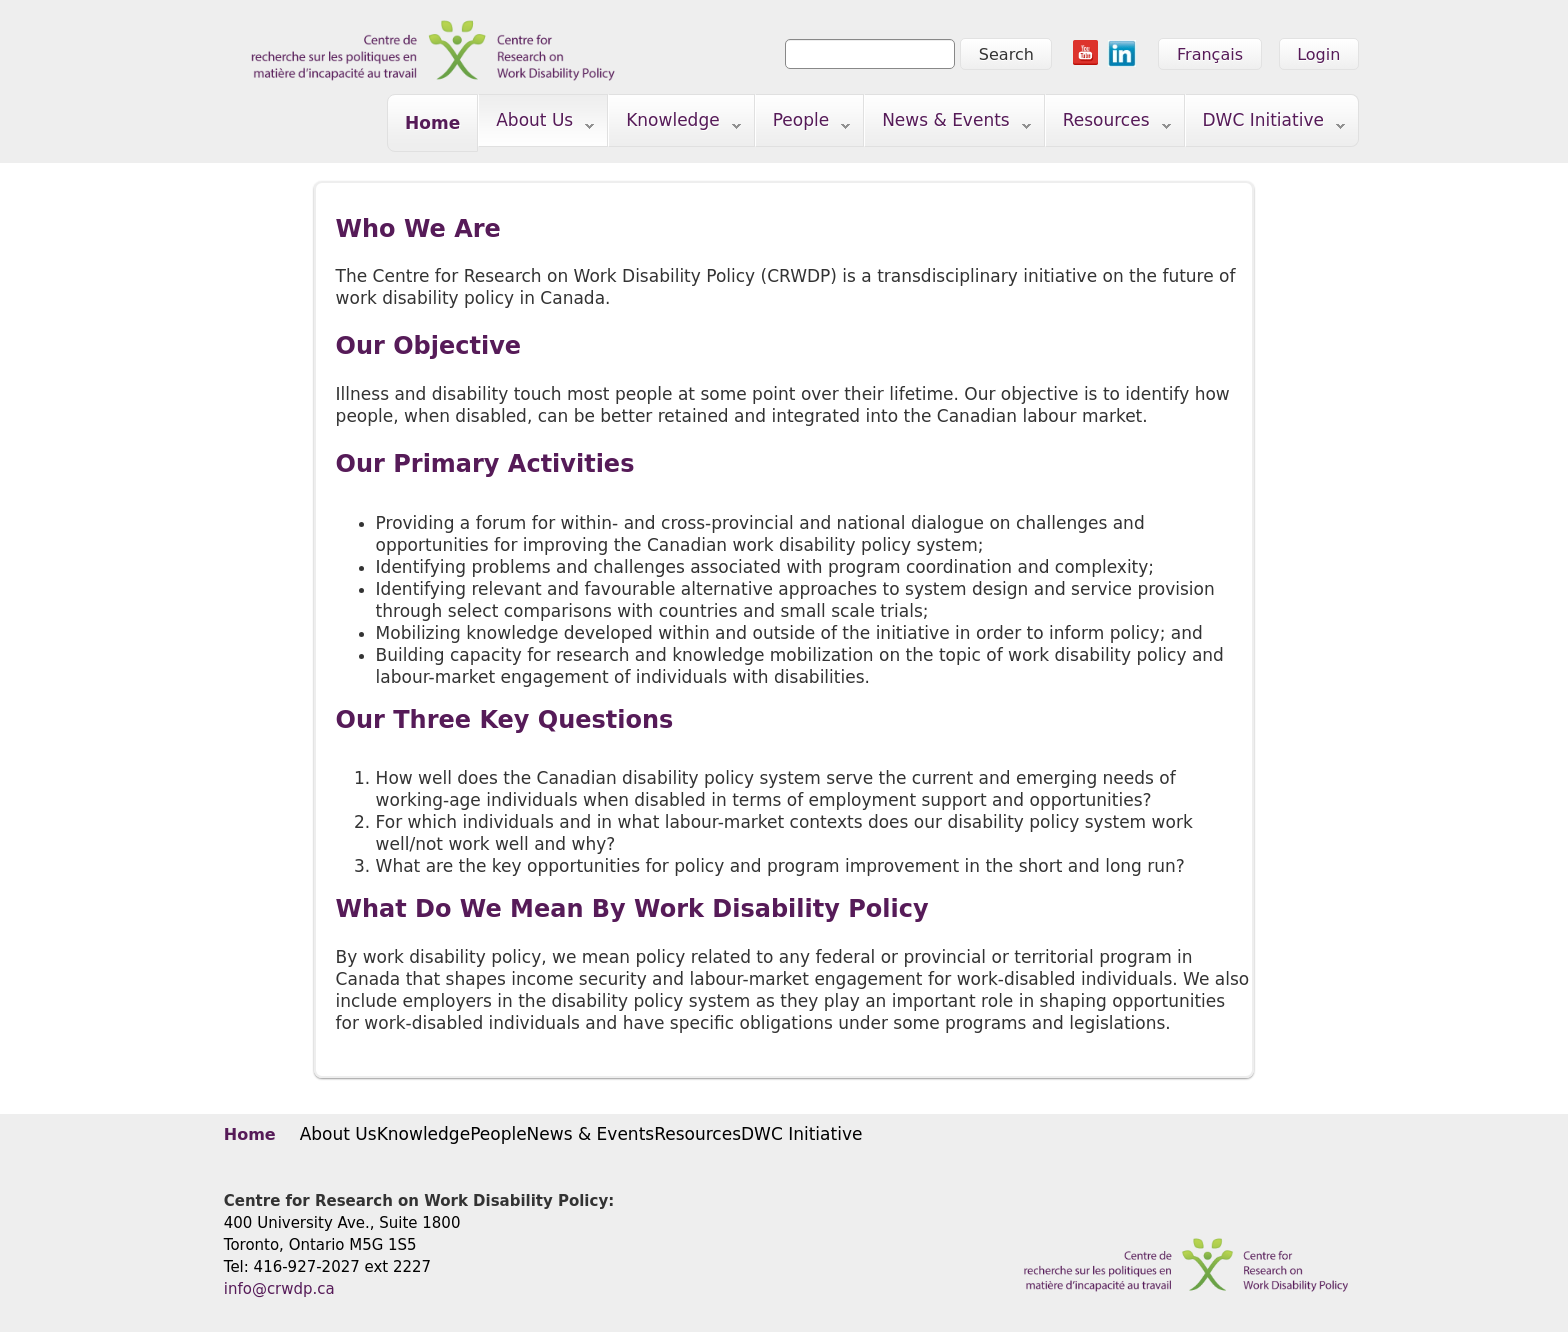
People (803, 124)
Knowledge (675, 124)
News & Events (948, 124)
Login (1318, 54)
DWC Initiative (1266, 124)
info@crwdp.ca (279, 1289)
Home (432, 123)
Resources (1108, 124)
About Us (536, 124)
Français (1210, 54)
